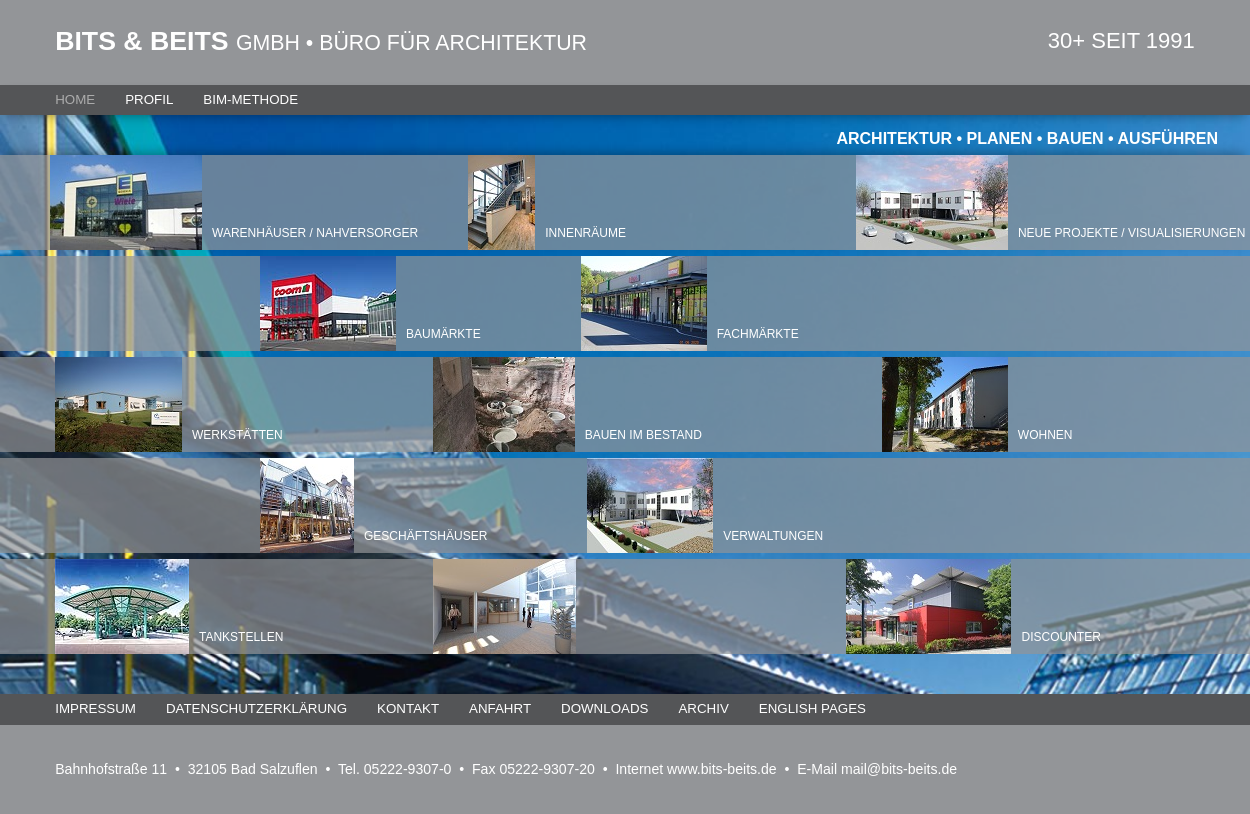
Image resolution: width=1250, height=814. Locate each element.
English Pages (812, 708)
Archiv (703, 708)
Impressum (95, 708)
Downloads (604, 708)
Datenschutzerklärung (256, 708)
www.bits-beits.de (722, 769)
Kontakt (408, 708)
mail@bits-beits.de (899, 769)
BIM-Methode (250, 99)
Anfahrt (500, 708)
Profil (149, 99)
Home (75, 99)
